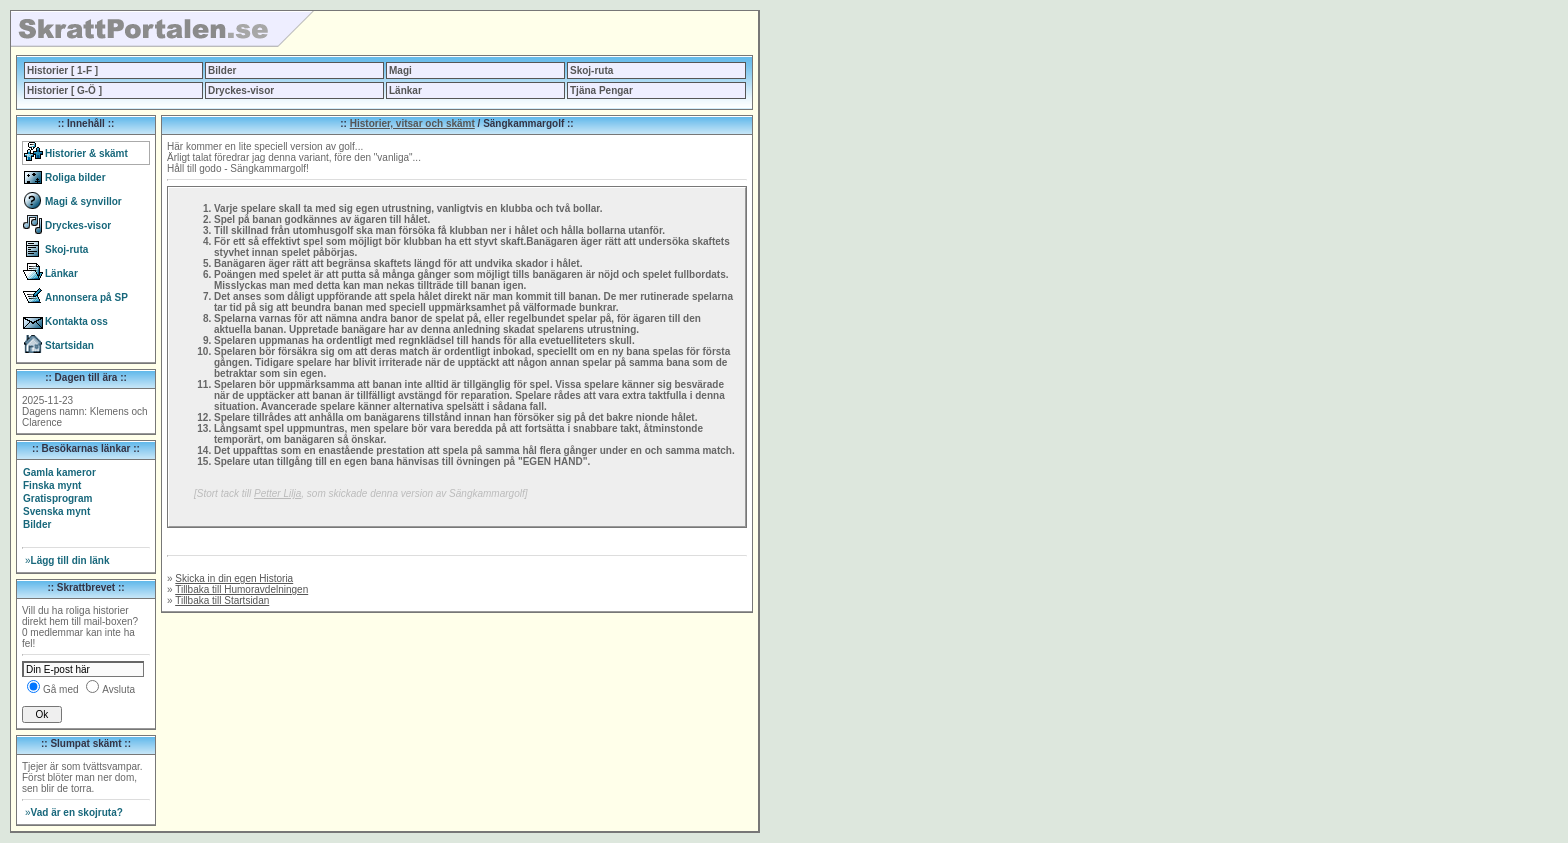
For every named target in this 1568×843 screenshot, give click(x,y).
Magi (400, 70)
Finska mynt (52, 485)
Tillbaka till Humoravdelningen (241, 589)
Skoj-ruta (591, 70)
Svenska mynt (56, 511)
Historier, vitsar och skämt (412, 123)
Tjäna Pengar (601, 90)
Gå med (61, 689)
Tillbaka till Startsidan (222, 600)
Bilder (222, 70)
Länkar (405, 90)
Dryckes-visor (241, 90)
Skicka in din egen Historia (234, 578)
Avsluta (118, 689)
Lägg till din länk (67, 560)
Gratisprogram (57, 498)
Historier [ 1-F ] (62, 70)
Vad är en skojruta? (74, 812)
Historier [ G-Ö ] (64, 90)
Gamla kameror (59, 472)
